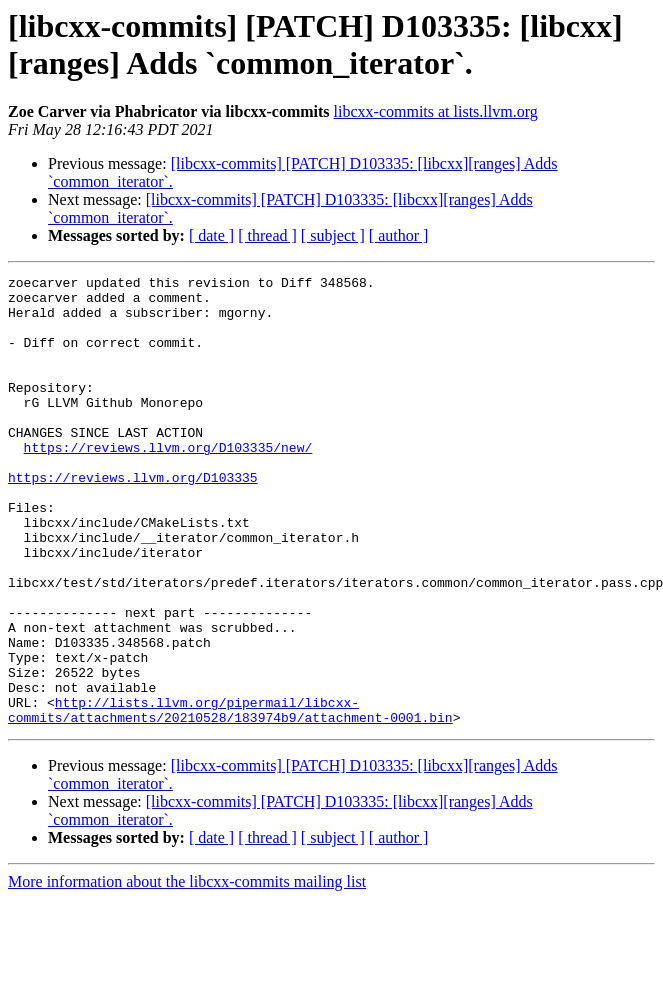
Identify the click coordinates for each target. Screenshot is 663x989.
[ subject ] (333, 235)
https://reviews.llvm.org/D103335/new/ (168, 483)
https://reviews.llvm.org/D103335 (133, 519)
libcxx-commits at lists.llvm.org (436, 111)
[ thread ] (267, 235)
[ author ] (399, 235)
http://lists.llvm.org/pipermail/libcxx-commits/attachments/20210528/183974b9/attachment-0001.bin (230, 798)
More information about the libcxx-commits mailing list (187, 971)
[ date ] (211, 235)
